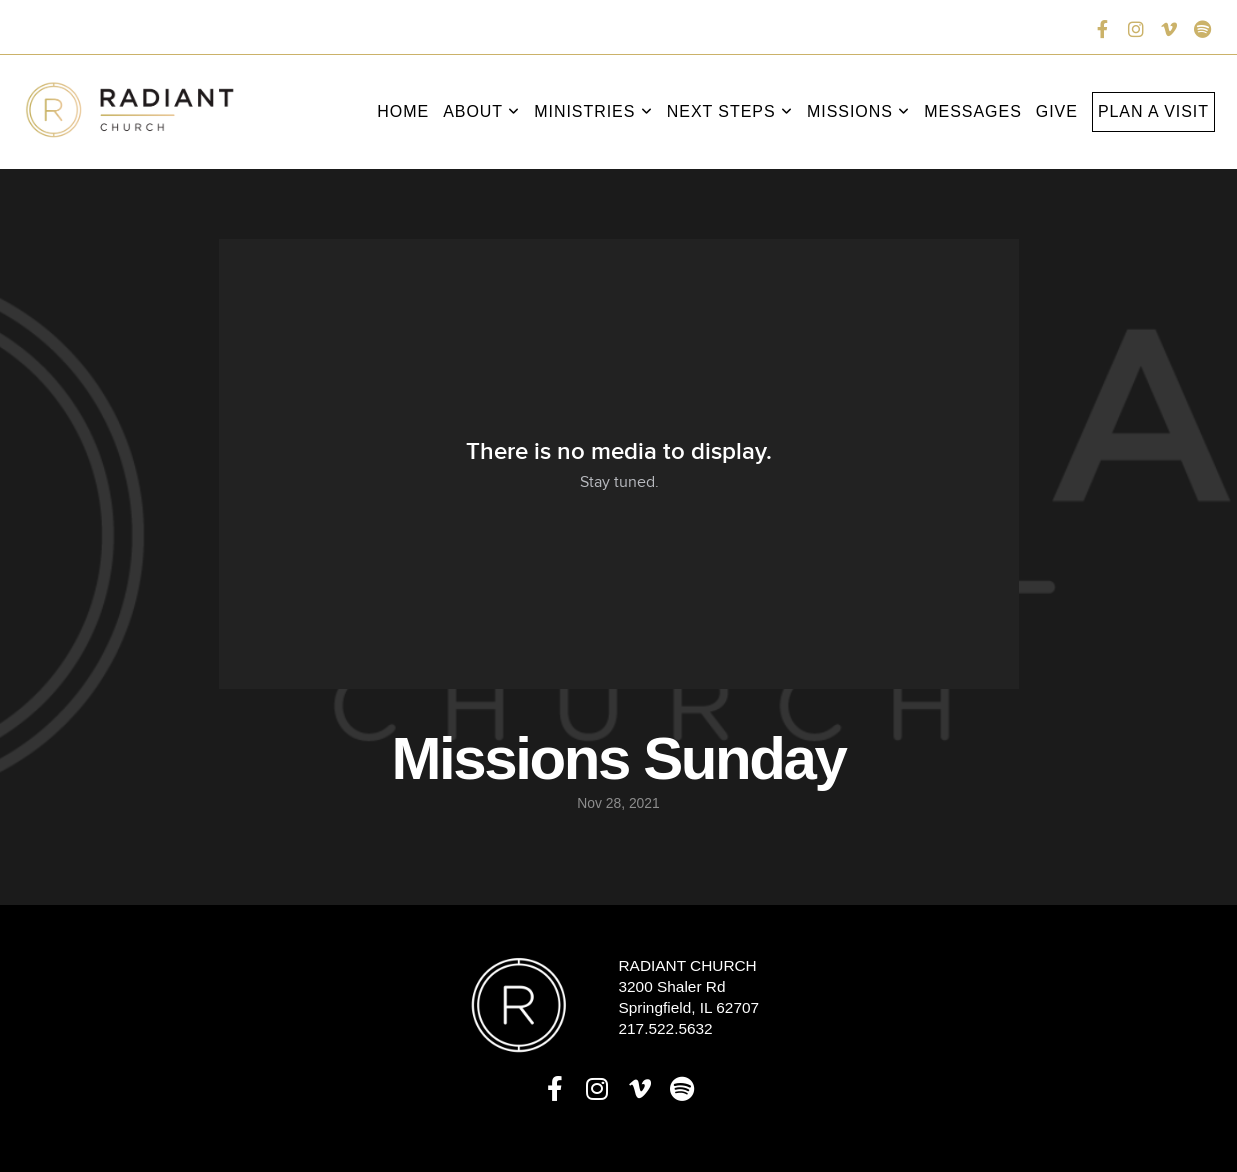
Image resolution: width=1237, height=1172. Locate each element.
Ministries (593, 111)
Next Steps (730, 111)
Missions (858, 111)
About (481, 111)
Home (403, 111)
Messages (973, 111)
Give (1057, 111)
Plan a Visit (1153, 111)
